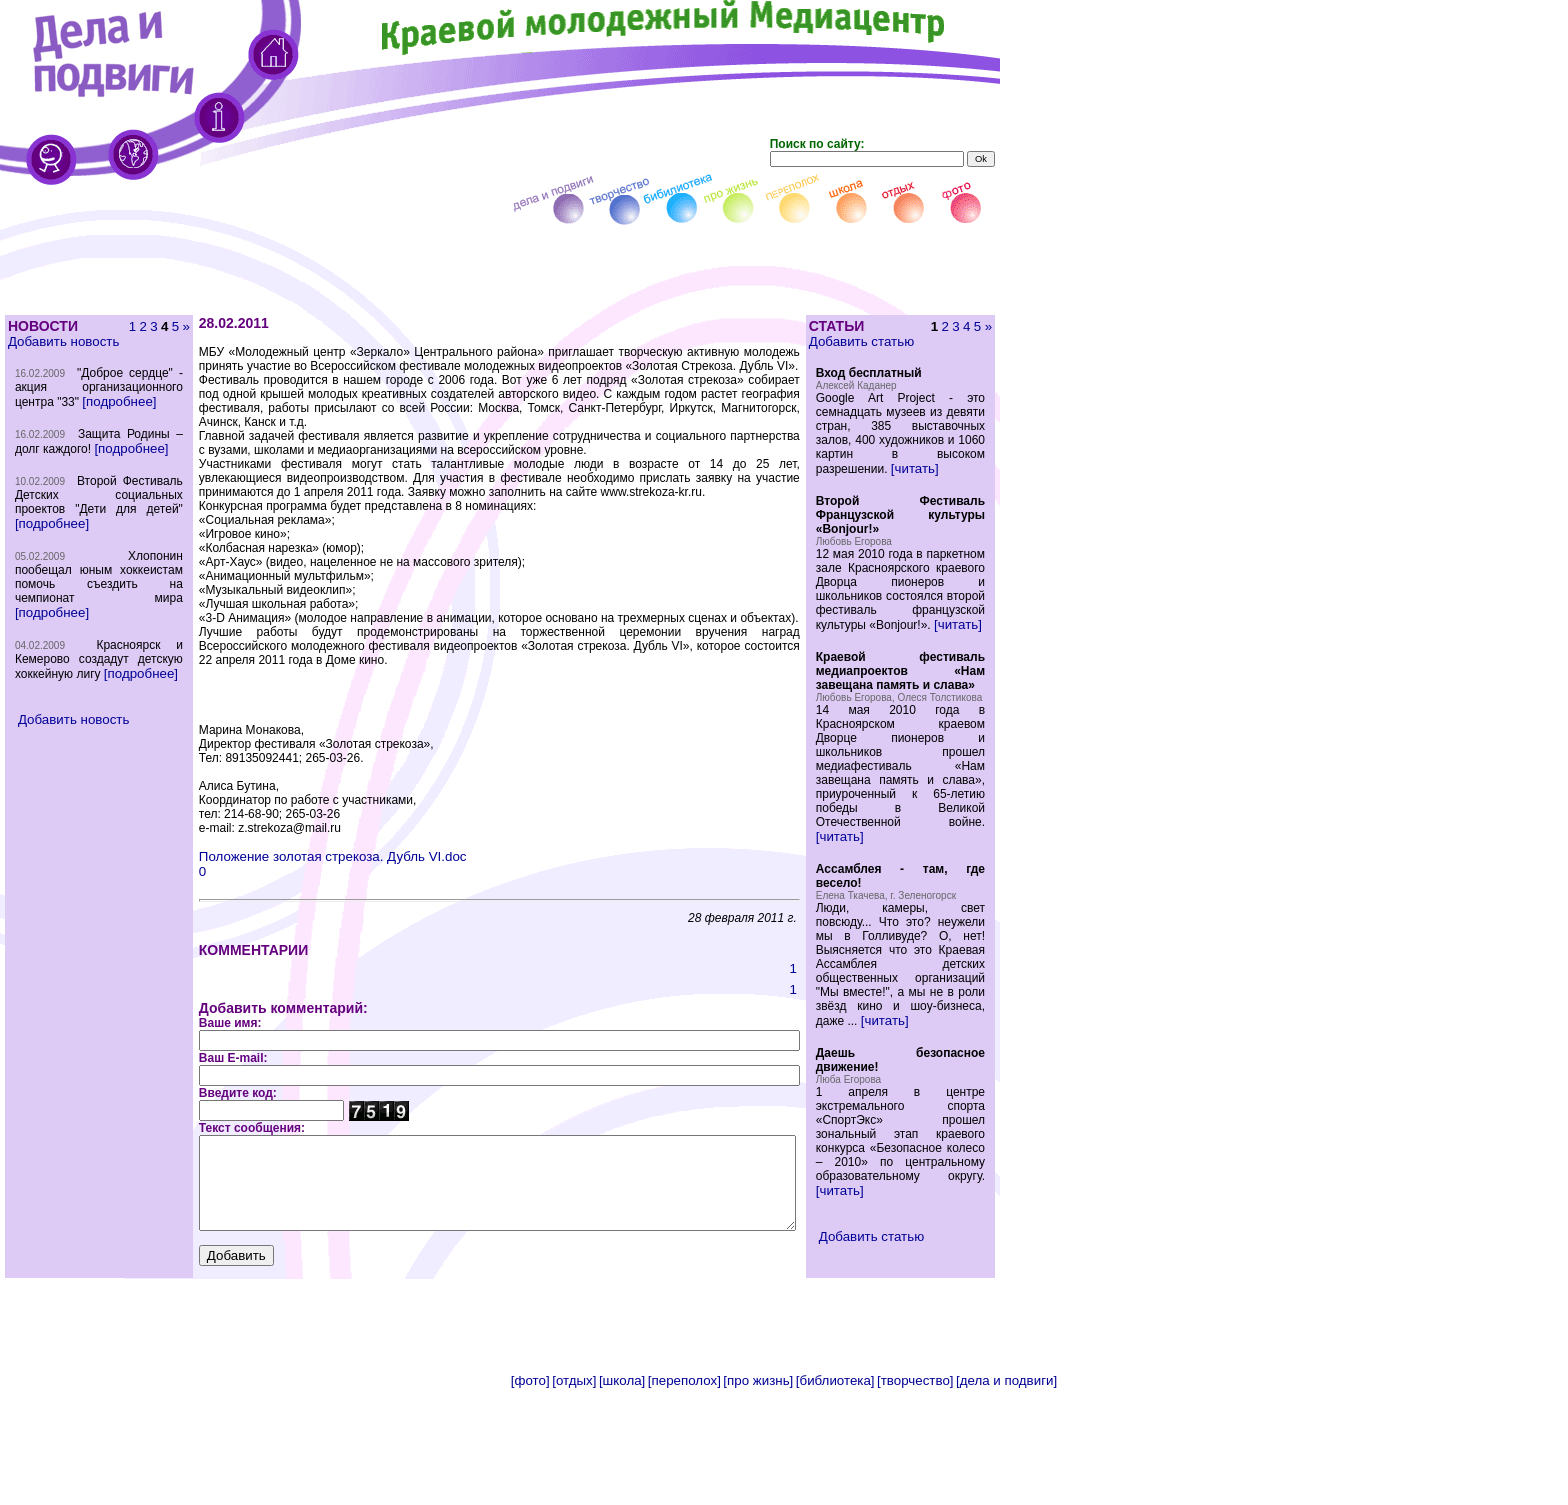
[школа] (622, 1497)
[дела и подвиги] (1006, 1497)
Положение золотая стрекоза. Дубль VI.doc (298, 842)
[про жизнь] (758, 1497)
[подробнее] (51, 429)
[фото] (530, 1497)
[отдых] (574, 1497)
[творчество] (915, 1497)
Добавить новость (62, 341)
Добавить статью (894, 341)
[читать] (948, 482)
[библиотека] (835, 1497)
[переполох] (684, 1497)
